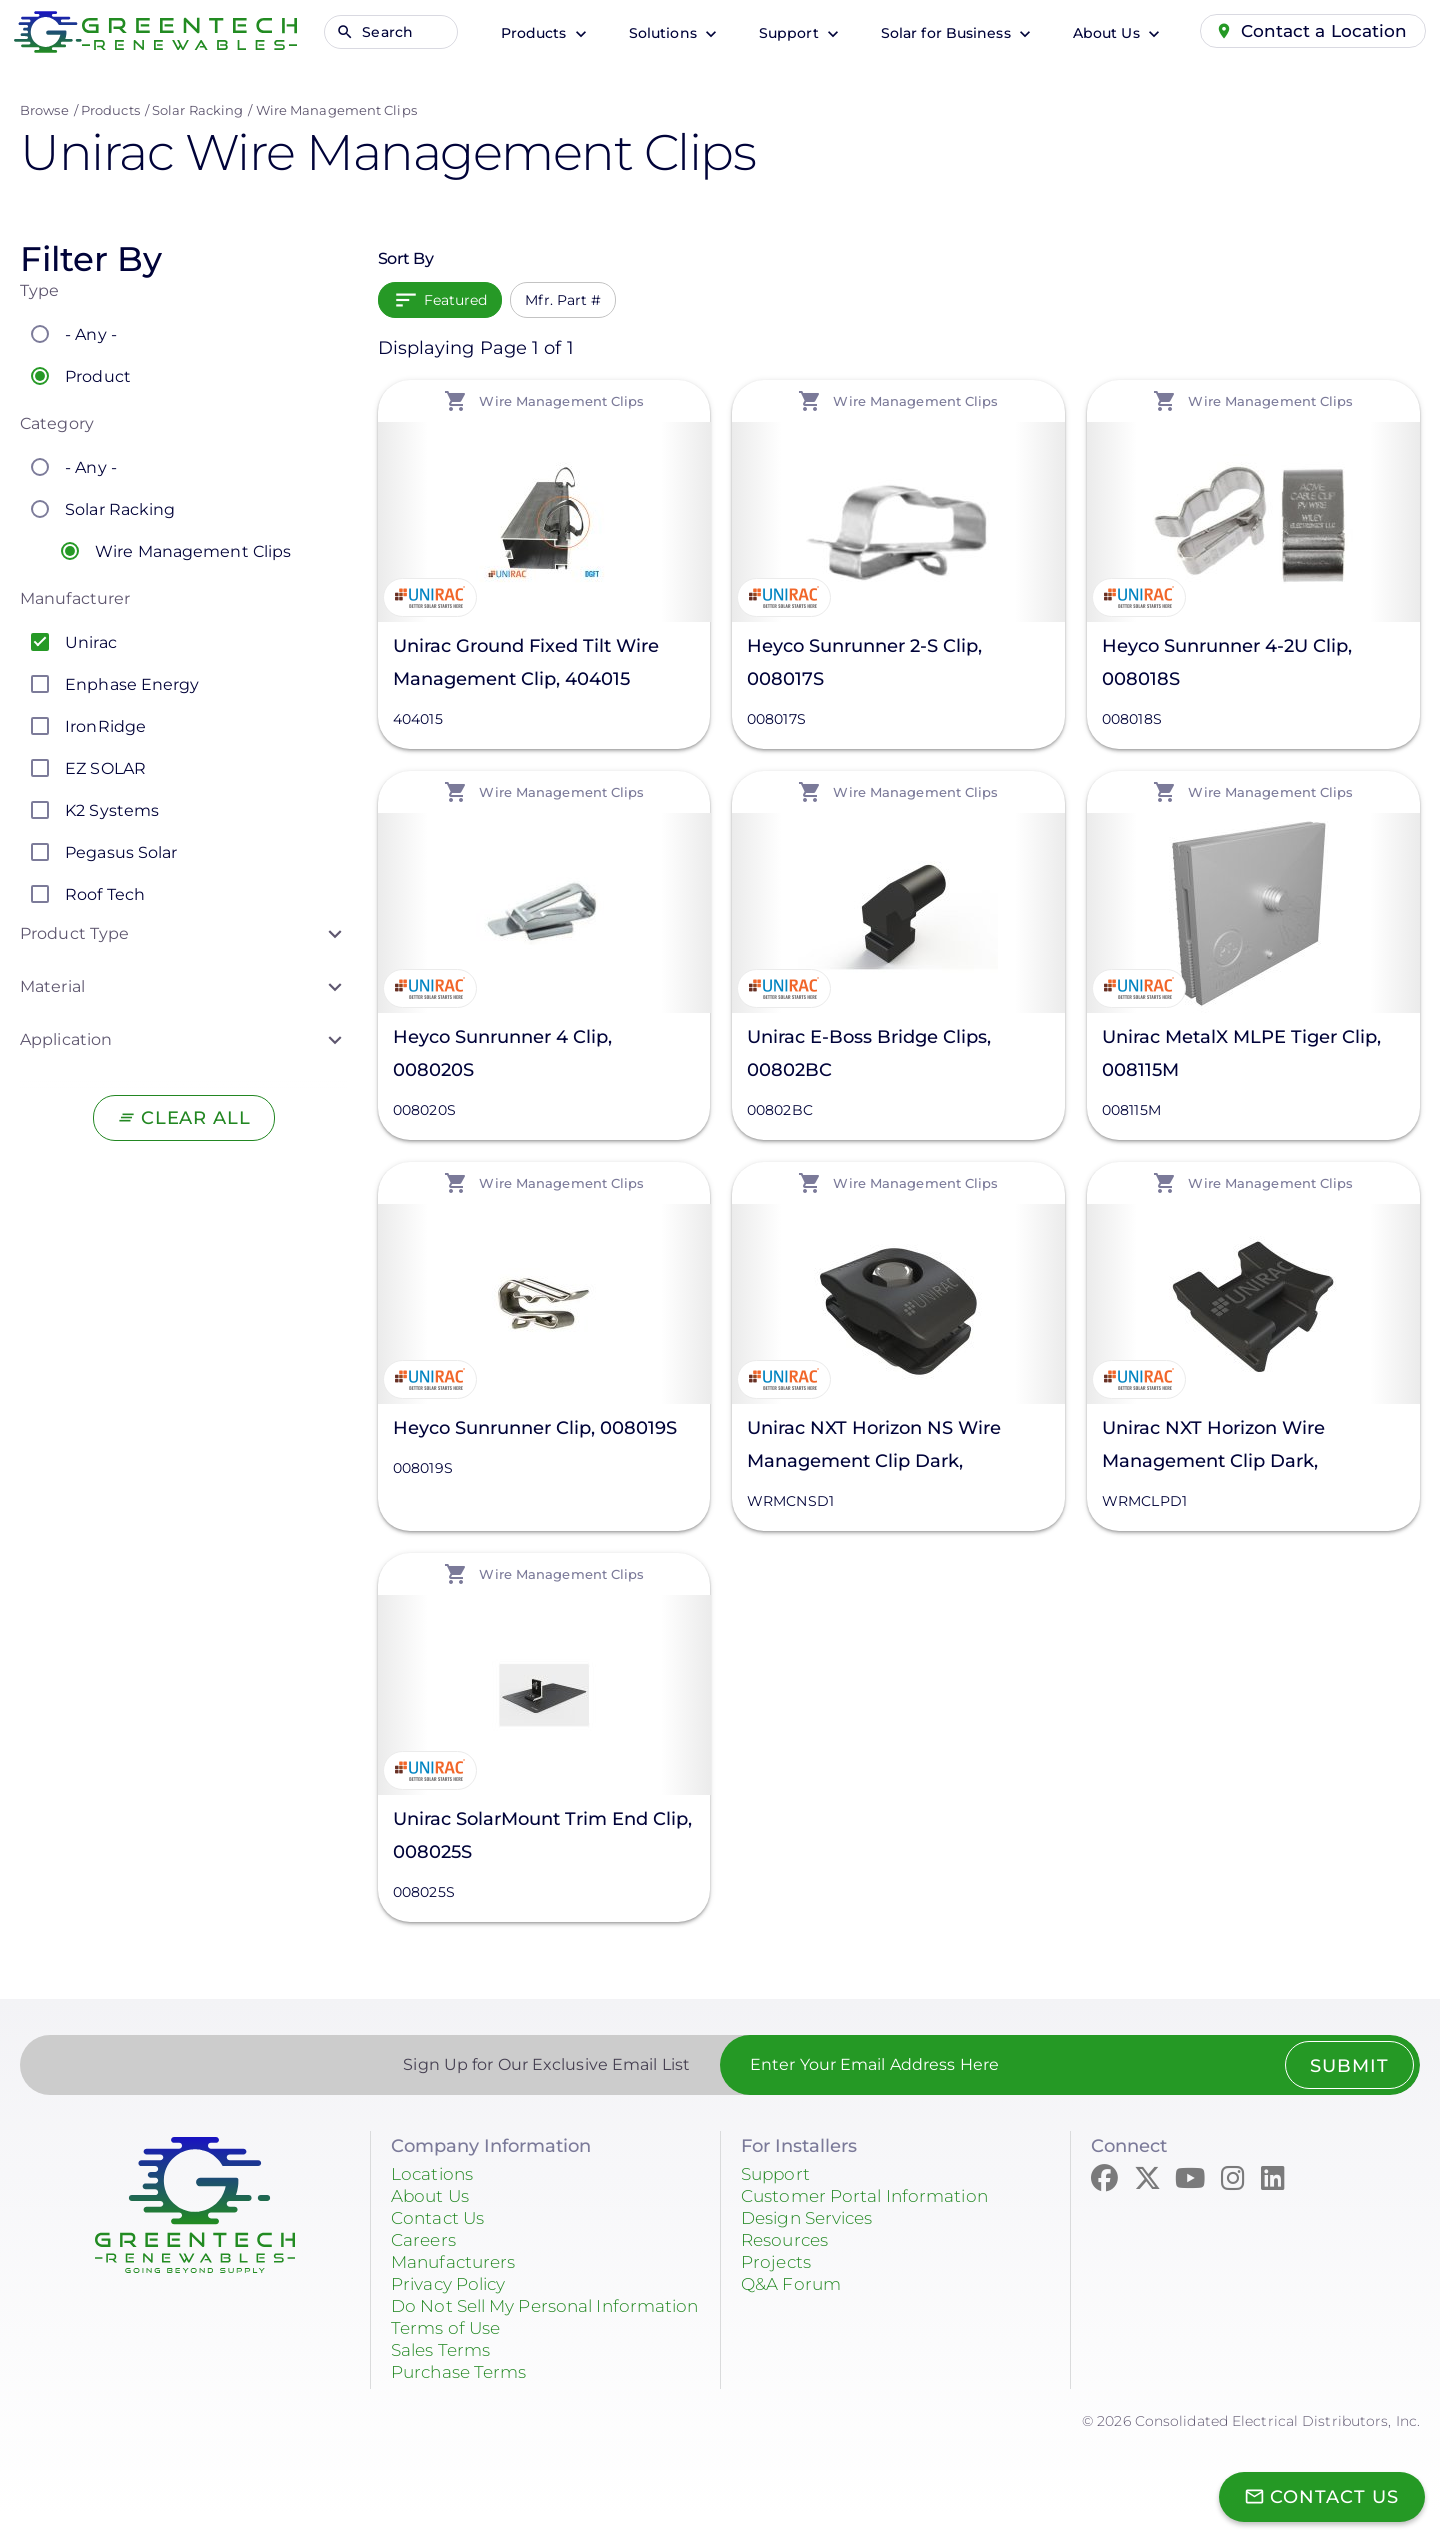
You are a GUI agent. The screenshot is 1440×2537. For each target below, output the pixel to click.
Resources (788, 2240)
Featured (456, 300)
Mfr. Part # (563, 300)
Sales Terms (445, 2372)
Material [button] (52, 986)
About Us (1101, 33)
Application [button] (66, 1039)
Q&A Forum (794, 2284)
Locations (435, 2174)
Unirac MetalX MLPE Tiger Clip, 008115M (1241, 1053)
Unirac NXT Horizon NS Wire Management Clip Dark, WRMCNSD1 (874, 1447)
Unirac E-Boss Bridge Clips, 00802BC (869, 1053)
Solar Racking (197, 110)
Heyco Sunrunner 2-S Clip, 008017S (864, 662)
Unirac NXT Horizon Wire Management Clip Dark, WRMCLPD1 (1213, 1447)
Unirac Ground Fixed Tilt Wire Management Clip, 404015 (526, 662)
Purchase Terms (464, 2394)
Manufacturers (457, 2262)
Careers (426, 2240)
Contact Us (441, 2218)
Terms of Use (449, 2350)
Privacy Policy (454, 2284)
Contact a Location (1322, 31)
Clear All (195, 1118)
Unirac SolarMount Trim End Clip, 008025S (542, 1835)
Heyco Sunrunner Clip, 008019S (535, 1428)
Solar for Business (941, 33)
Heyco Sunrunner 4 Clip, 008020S (502, 1053)
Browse (44, 110)
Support (784, 33)
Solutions (658, 33)
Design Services (813, 2218)
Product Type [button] (74, 933)
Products (529, 33)
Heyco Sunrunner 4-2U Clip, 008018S (1227, 662)
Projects (778, 2262)
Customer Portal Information (872, 2196)
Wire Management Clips (336, 110)
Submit (1347, 2066)
